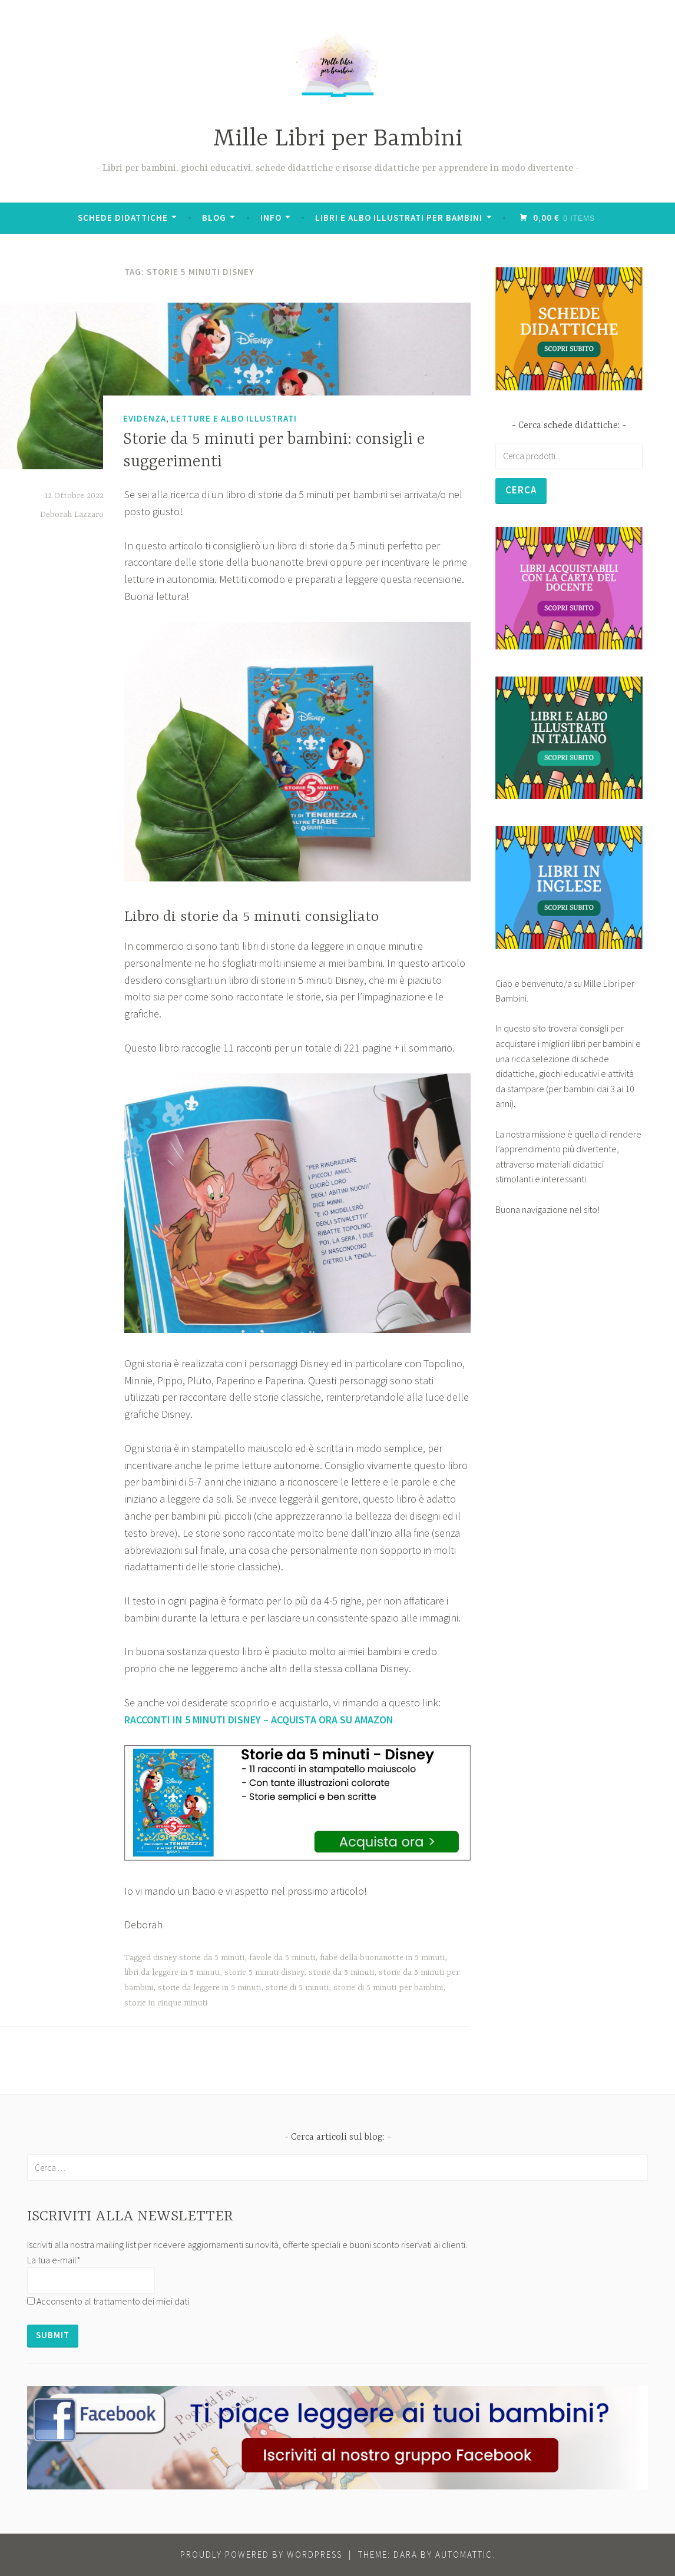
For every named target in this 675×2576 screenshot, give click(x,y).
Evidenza (144, 417)
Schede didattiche (124, 217)
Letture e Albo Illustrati (234, 417)
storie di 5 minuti (297, 1987)
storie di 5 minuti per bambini (388, 1987)
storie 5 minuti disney (264, 1972)
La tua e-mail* (54, 2260)
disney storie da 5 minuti (198, 1957)
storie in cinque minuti (165, 2003)
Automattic (463, 2554)
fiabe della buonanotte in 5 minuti (382, 1957)
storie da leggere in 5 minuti (209, 1987)
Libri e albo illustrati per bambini (400, 217)
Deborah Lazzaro (72, 514)
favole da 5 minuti (282, 1957)
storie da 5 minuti (341, 1972)
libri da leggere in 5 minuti (172, 1972)
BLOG (215, 217)
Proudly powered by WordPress (261, 2554)
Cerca (522, 491)
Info (272, 217)
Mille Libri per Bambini (337, 139)
